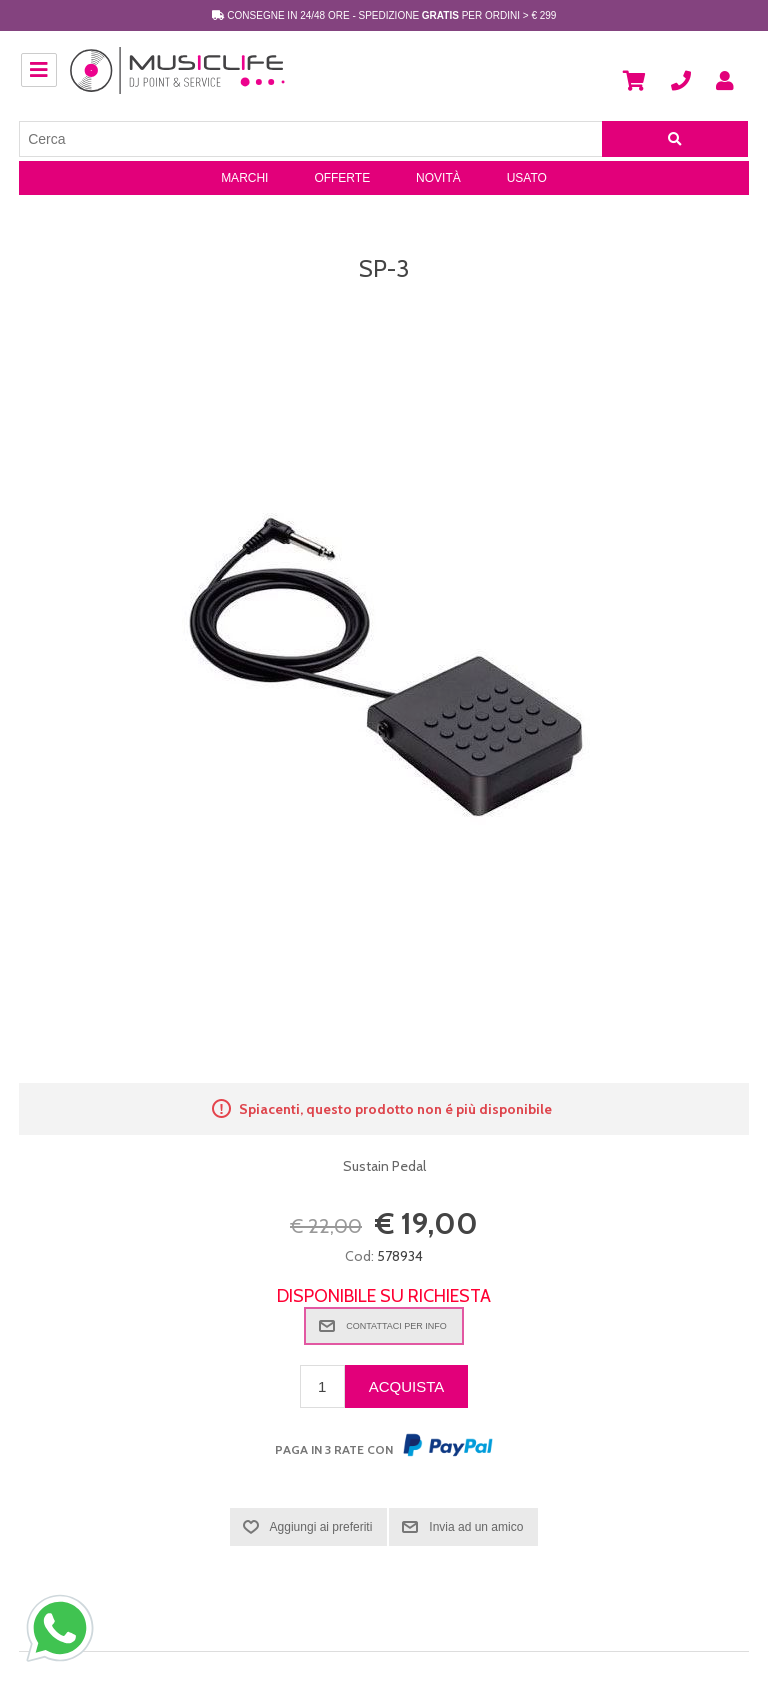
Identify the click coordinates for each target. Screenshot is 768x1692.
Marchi (244, 178)
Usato (527, 178)
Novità (438, 178)
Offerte (342, 178)
